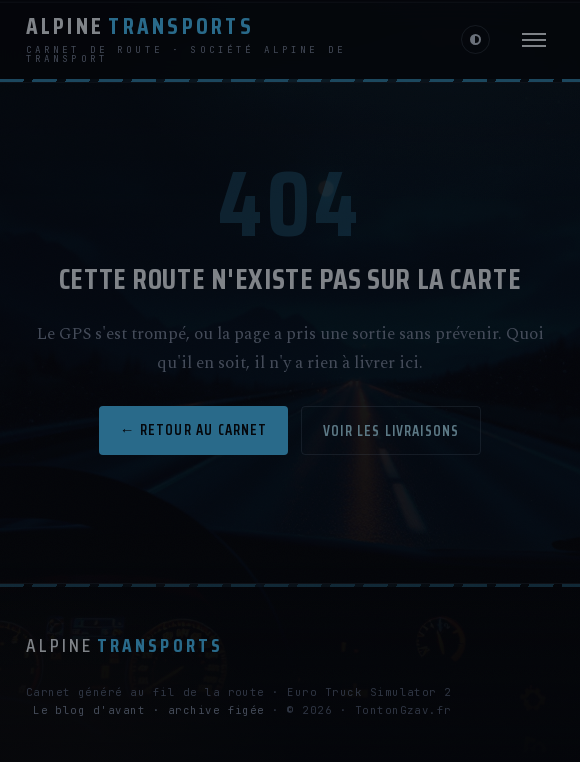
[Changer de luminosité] (475, 39)
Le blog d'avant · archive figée (149, 710)
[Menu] (534, 40)
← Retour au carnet (194, 429)
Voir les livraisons (391, 430)
